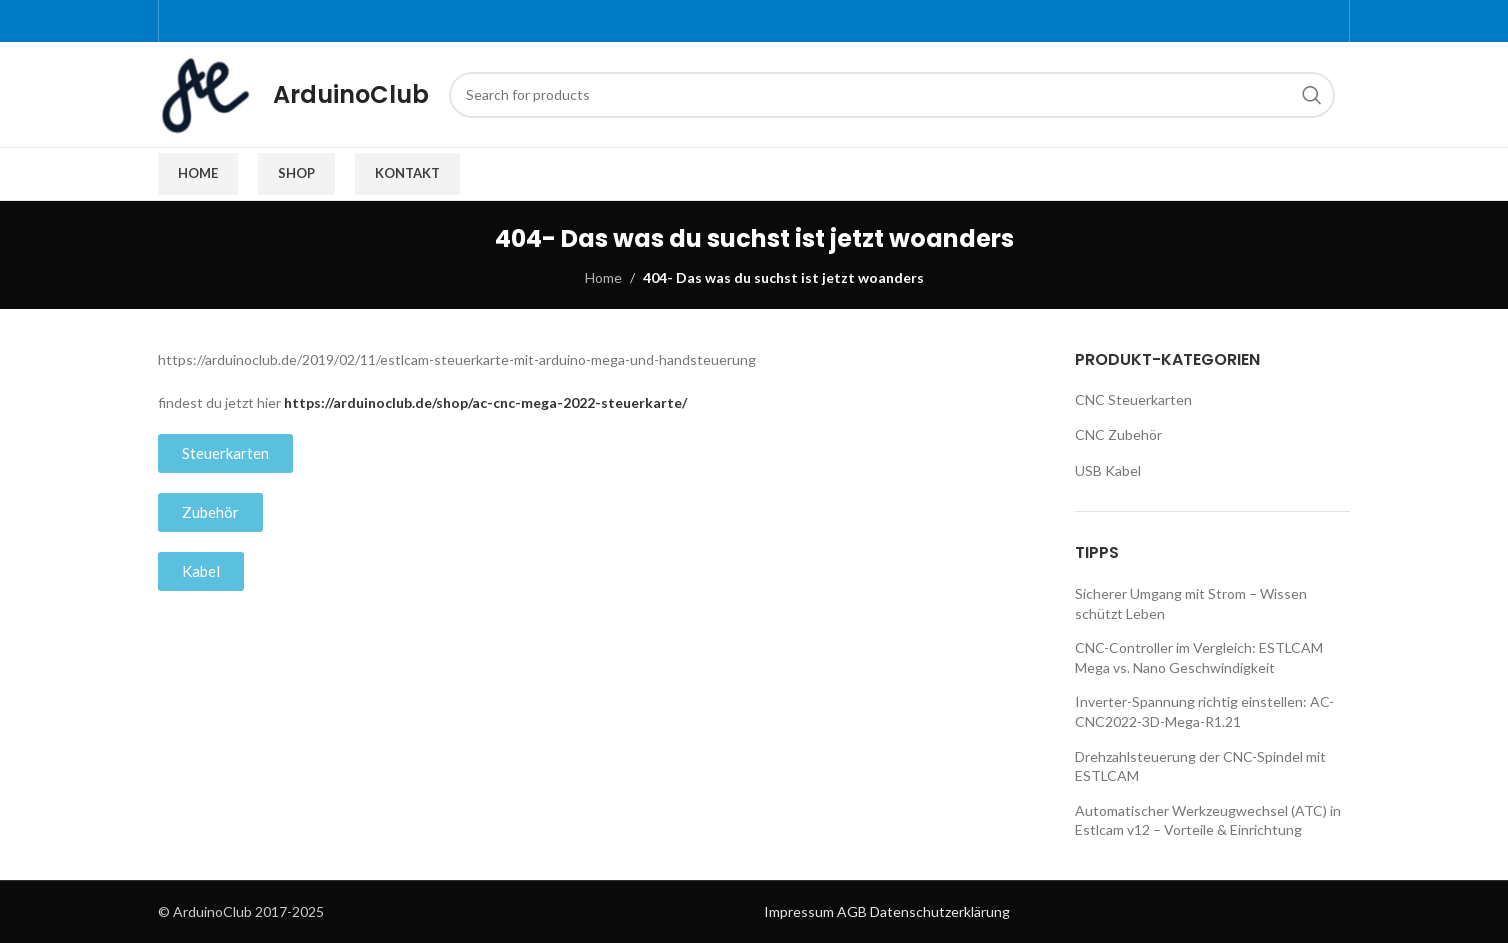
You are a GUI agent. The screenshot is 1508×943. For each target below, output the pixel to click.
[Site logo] (205, 92)
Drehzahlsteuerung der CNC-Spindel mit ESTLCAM (1200, 766)
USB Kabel (1108, 470)
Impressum (799, 911)
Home (198, 173)
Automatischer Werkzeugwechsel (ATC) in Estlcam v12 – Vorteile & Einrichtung (1208, 820)
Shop (296, 173)
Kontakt (407, 173)
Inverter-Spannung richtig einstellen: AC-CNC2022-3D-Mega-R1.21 (1204, 711)
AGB (852, 911)
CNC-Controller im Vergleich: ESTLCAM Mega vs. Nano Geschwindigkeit (1199, 657)
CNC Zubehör (1118, 434)
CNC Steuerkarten (1133, 399)
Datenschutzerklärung (940, 911)
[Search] (892, 95)
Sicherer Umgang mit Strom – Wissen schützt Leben (1191, 603)
